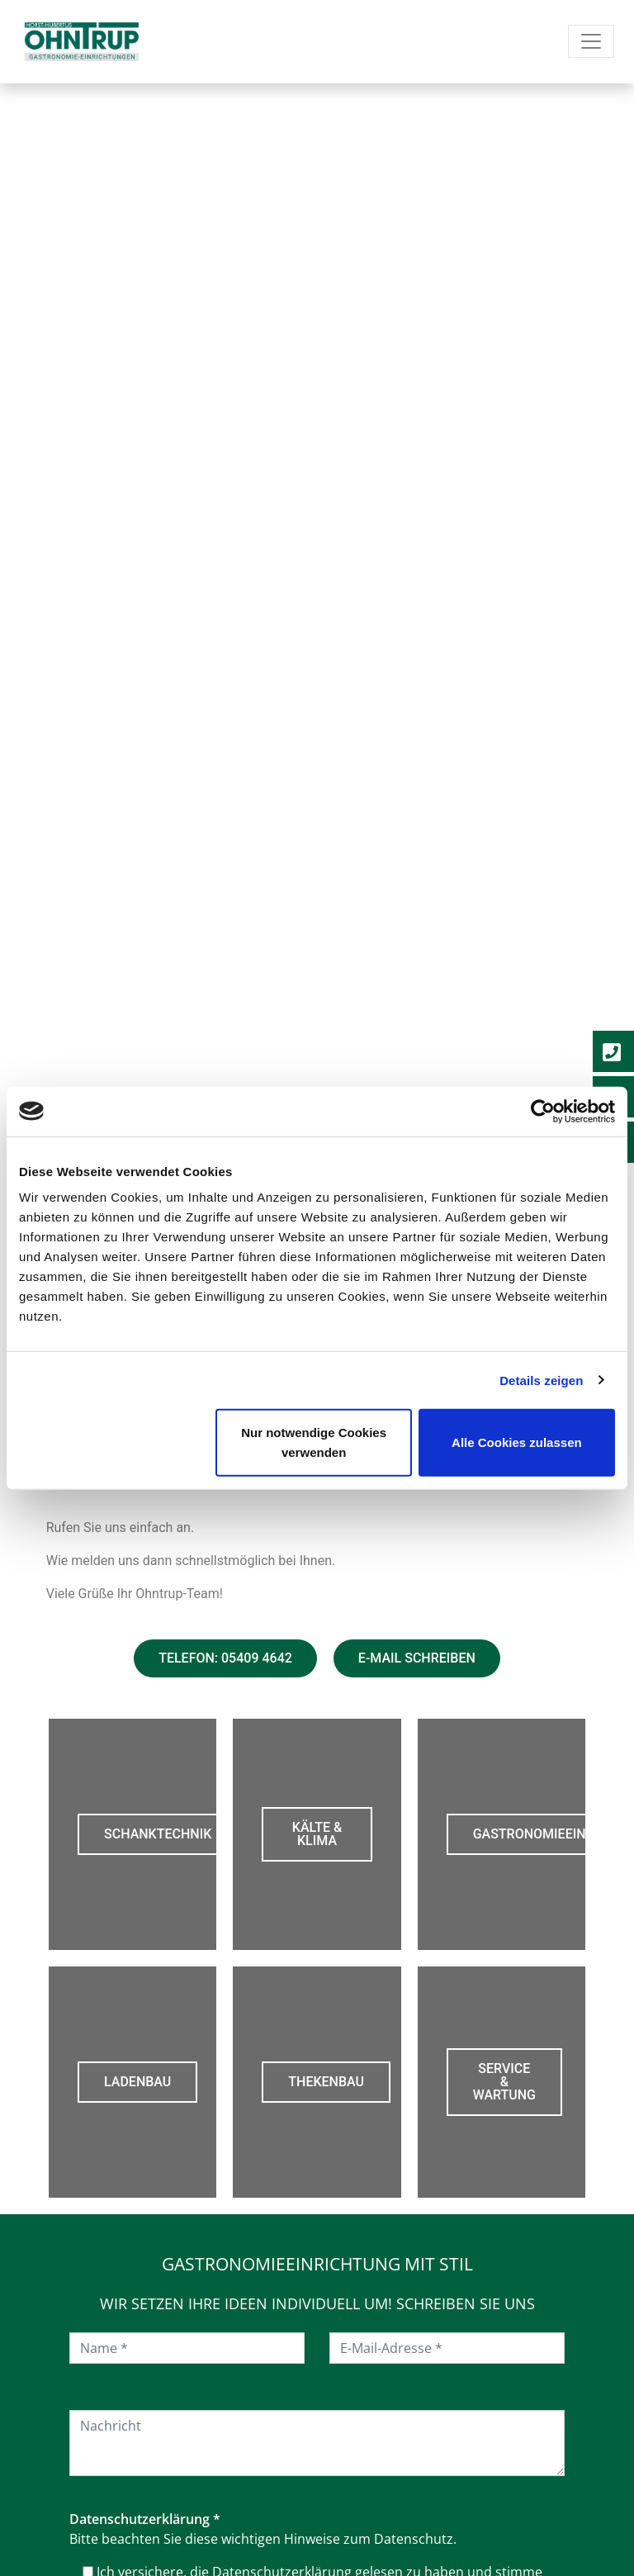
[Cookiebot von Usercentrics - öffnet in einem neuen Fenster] (543, 1110)
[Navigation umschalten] (591, 41)
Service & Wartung (504, 2082)
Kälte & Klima (317, 1833)
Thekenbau (326, 2082)
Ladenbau (137, 2082)
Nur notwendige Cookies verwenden (313, 1442)
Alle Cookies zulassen (517, 1442)
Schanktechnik (157, 1834)
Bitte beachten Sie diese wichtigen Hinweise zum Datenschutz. (263, 2539)
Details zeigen (541, 1380)
